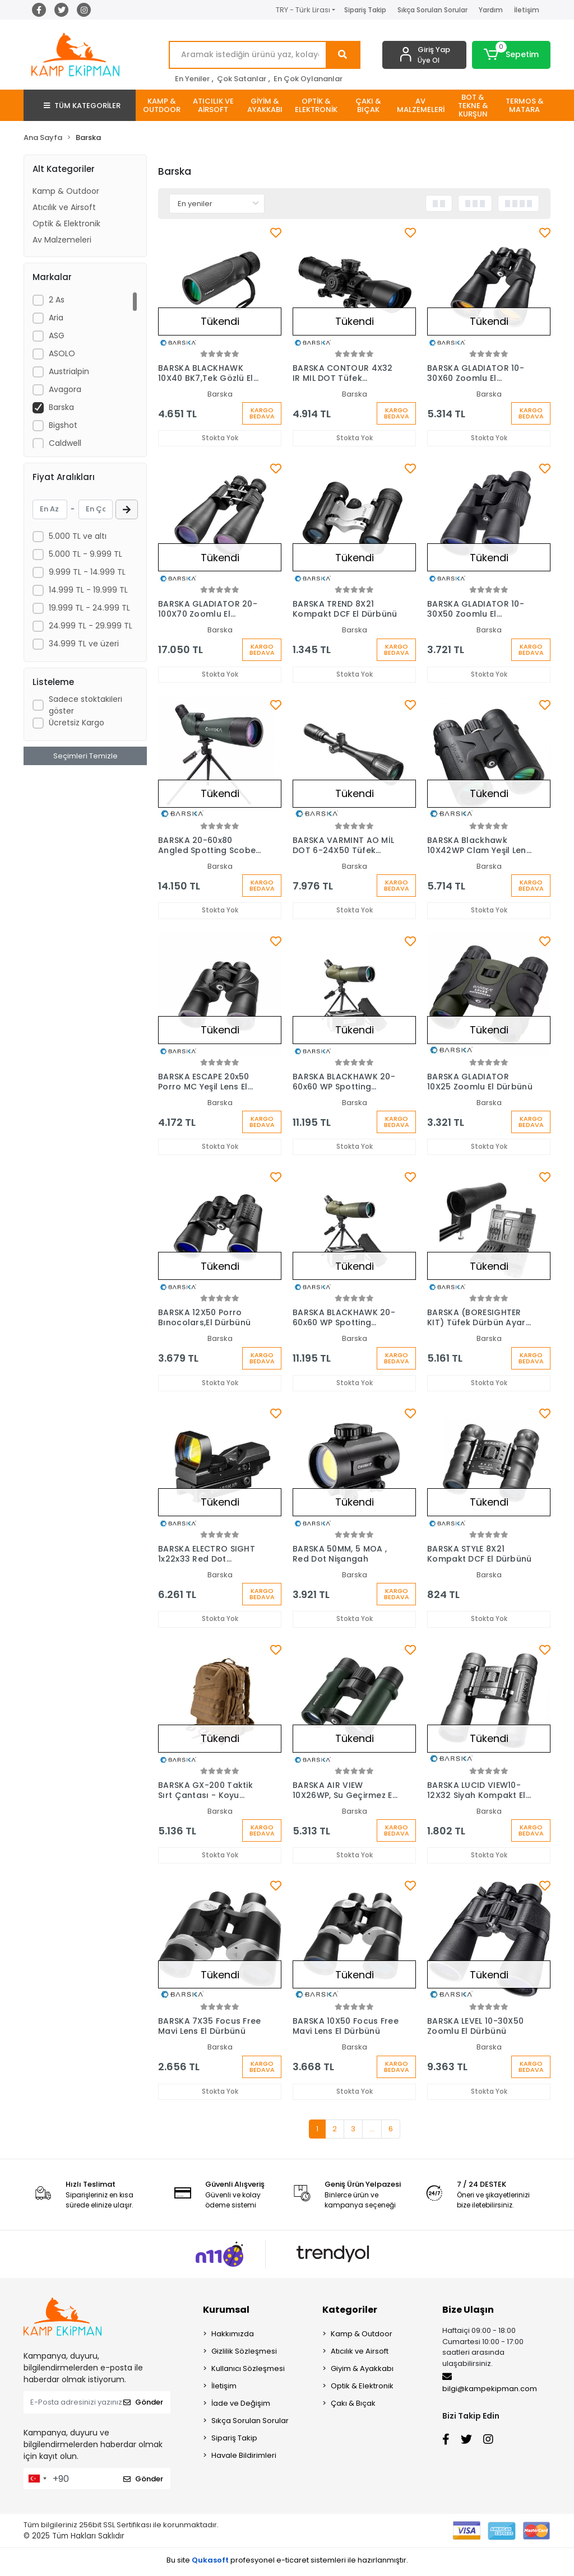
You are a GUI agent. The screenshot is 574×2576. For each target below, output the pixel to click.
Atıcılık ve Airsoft (64, 207)
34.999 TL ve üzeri (84, 643)
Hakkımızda (232, 2337)
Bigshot (63, 425)
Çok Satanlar (241, 78)
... (371, 2132)
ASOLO (62, 353)
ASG (56, 335)
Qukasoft (210, 2564)
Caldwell (65, 443)
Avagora (65, 389)
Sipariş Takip (365, 10)
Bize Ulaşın (468, 2313)
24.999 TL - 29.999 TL (90, 625)
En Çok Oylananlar (308, 78)
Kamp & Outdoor (66, 191)
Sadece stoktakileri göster (85, 704)
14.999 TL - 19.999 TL (88, 589)
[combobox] (37, 2482)
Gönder (143, 2406)
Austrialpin (69, 371)
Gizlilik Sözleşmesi (244, 2355)
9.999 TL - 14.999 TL (87, 571)
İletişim (526, 10)
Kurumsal (226, 2313)
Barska (61, 407)
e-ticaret (292, 2564)
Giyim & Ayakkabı (362, 2372)
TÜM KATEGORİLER (82, 105)
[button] (511, 55)
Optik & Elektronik (66, 223)
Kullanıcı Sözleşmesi (248, 2372)
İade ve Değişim (240, 2407)
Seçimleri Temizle (85, 756)
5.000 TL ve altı (78, 536)
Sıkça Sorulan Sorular (432, 10)
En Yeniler (192, 78)
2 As (56, 299)
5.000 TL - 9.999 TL (85, 554)
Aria (56, 317)
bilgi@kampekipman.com (489, 2386)
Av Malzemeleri (62, 239)
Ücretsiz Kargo (76, 722)
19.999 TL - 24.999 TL (89, 607)
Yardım (491, 10)
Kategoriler (349, 2313)
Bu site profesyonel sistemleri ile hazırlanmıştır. (287, 2564)
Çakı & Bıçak (353, 2407)
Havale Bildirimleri (243, 2459)
